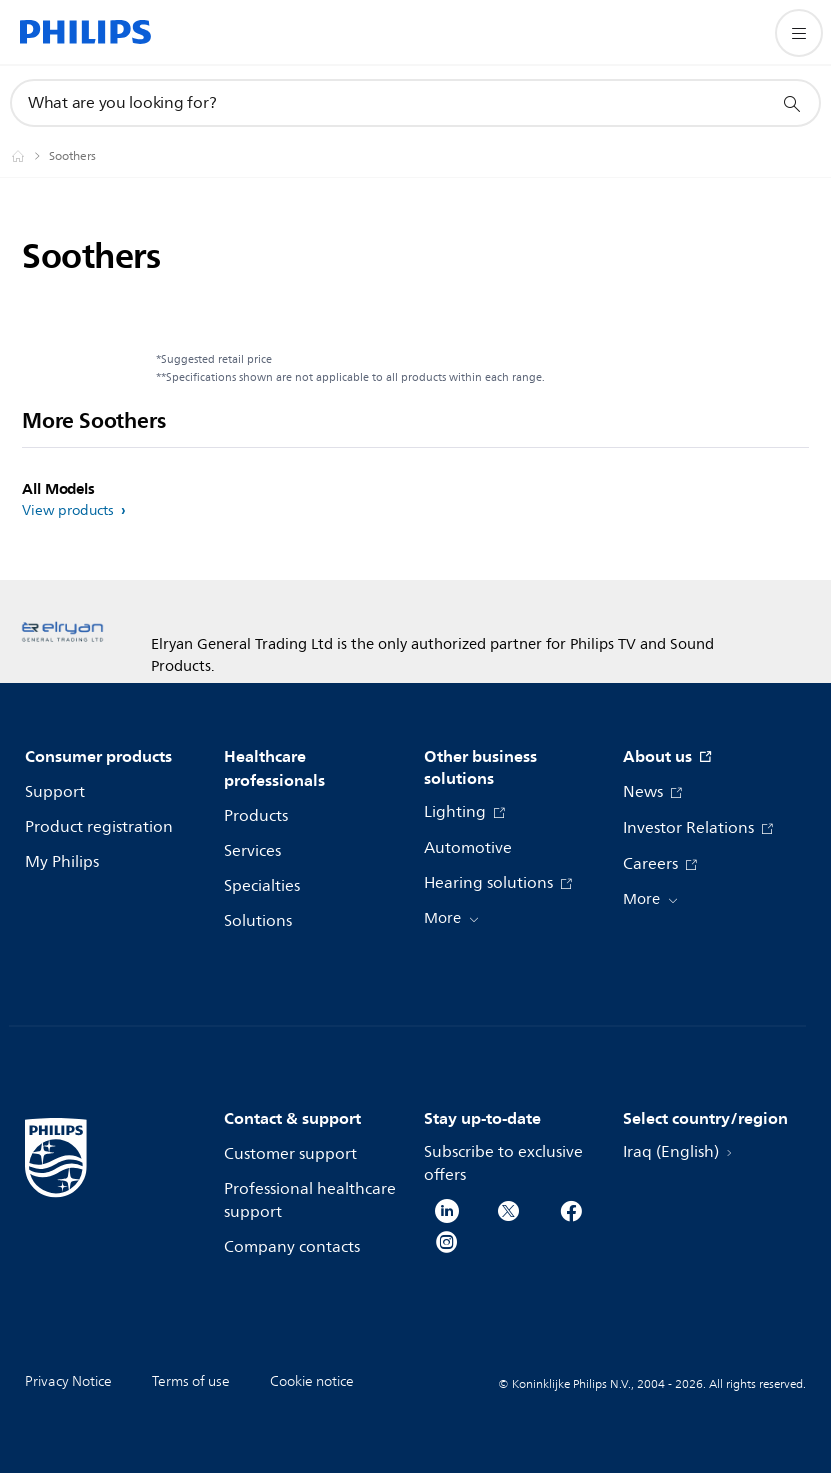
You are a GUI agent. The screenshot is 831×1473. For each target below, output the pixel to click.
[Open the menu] (799, 33)
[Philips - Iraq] (30, 156)
